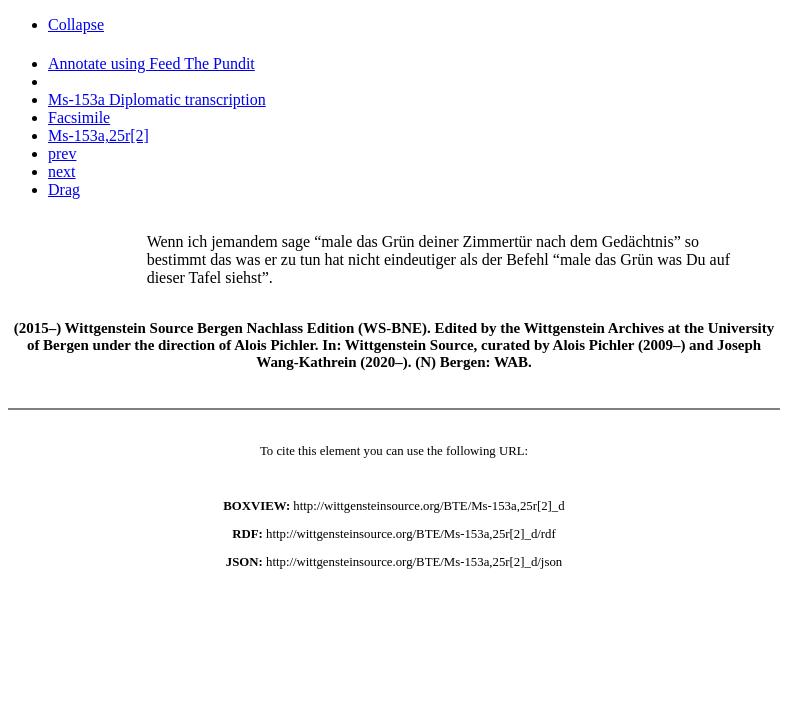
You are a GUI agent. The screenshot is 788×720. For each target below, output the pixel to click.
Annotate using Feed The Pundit (151, 63)
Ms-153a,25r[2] (98, 135)
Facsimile (79, 117)
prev (62, 153)
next (62, 171)
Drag (64, 189)
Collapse (76, 24)
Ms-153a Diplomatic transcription (157, 99)
